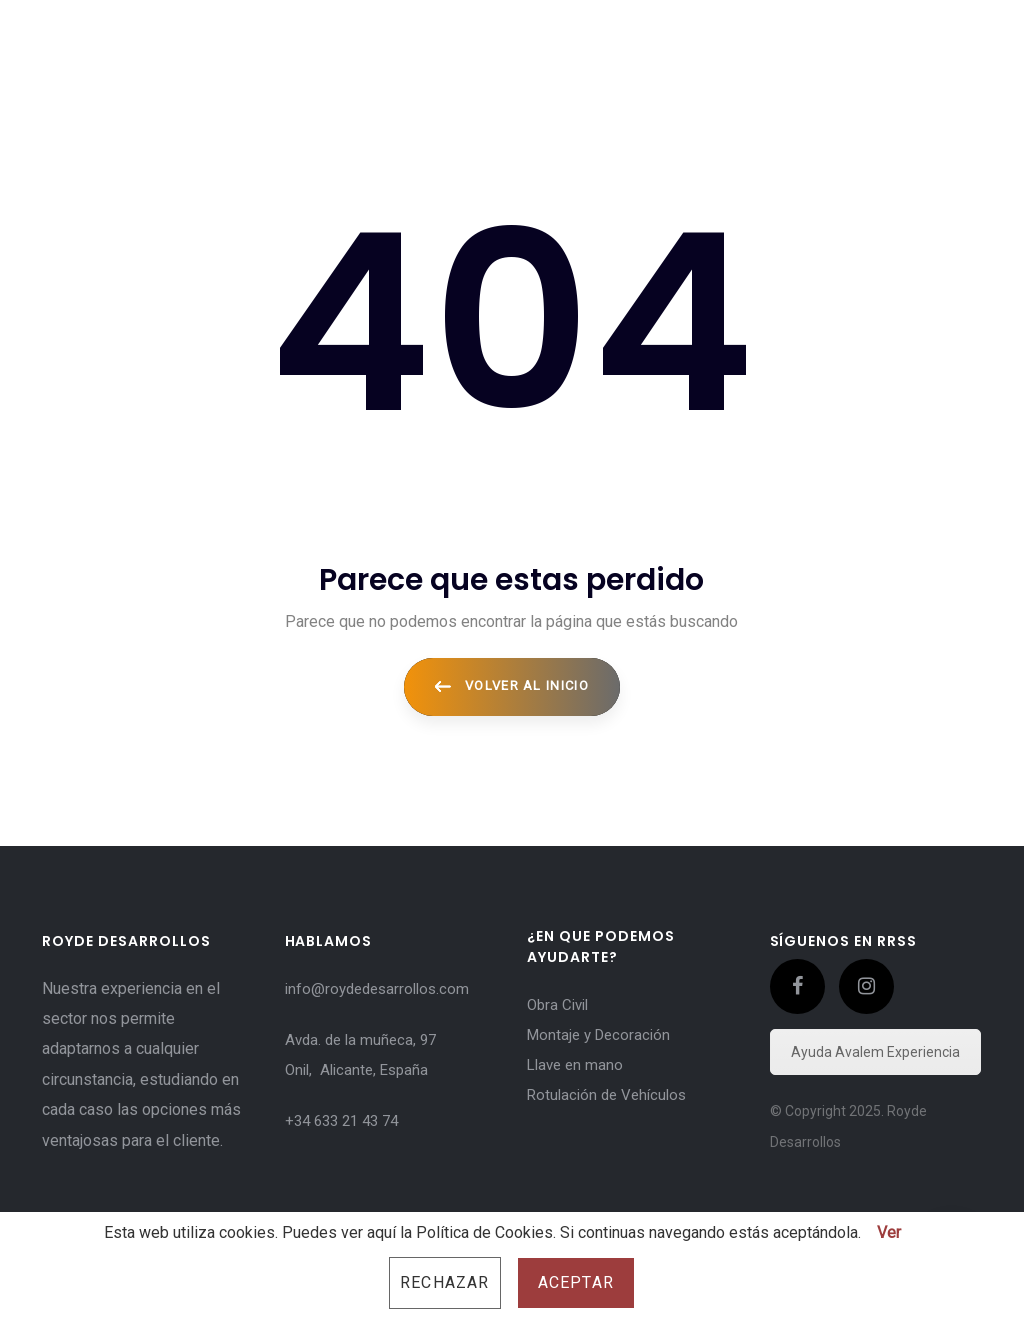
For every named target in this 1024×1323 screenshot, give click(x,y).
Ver (889, 1232)
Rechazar (445, 1282)
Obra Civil (557, 1005)
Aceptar (576, 1282)
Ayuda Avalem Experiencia (875, 1052)
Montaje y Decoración (598, 1035)
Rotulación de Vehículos (606, 1095)
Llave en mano (575, 1065)
